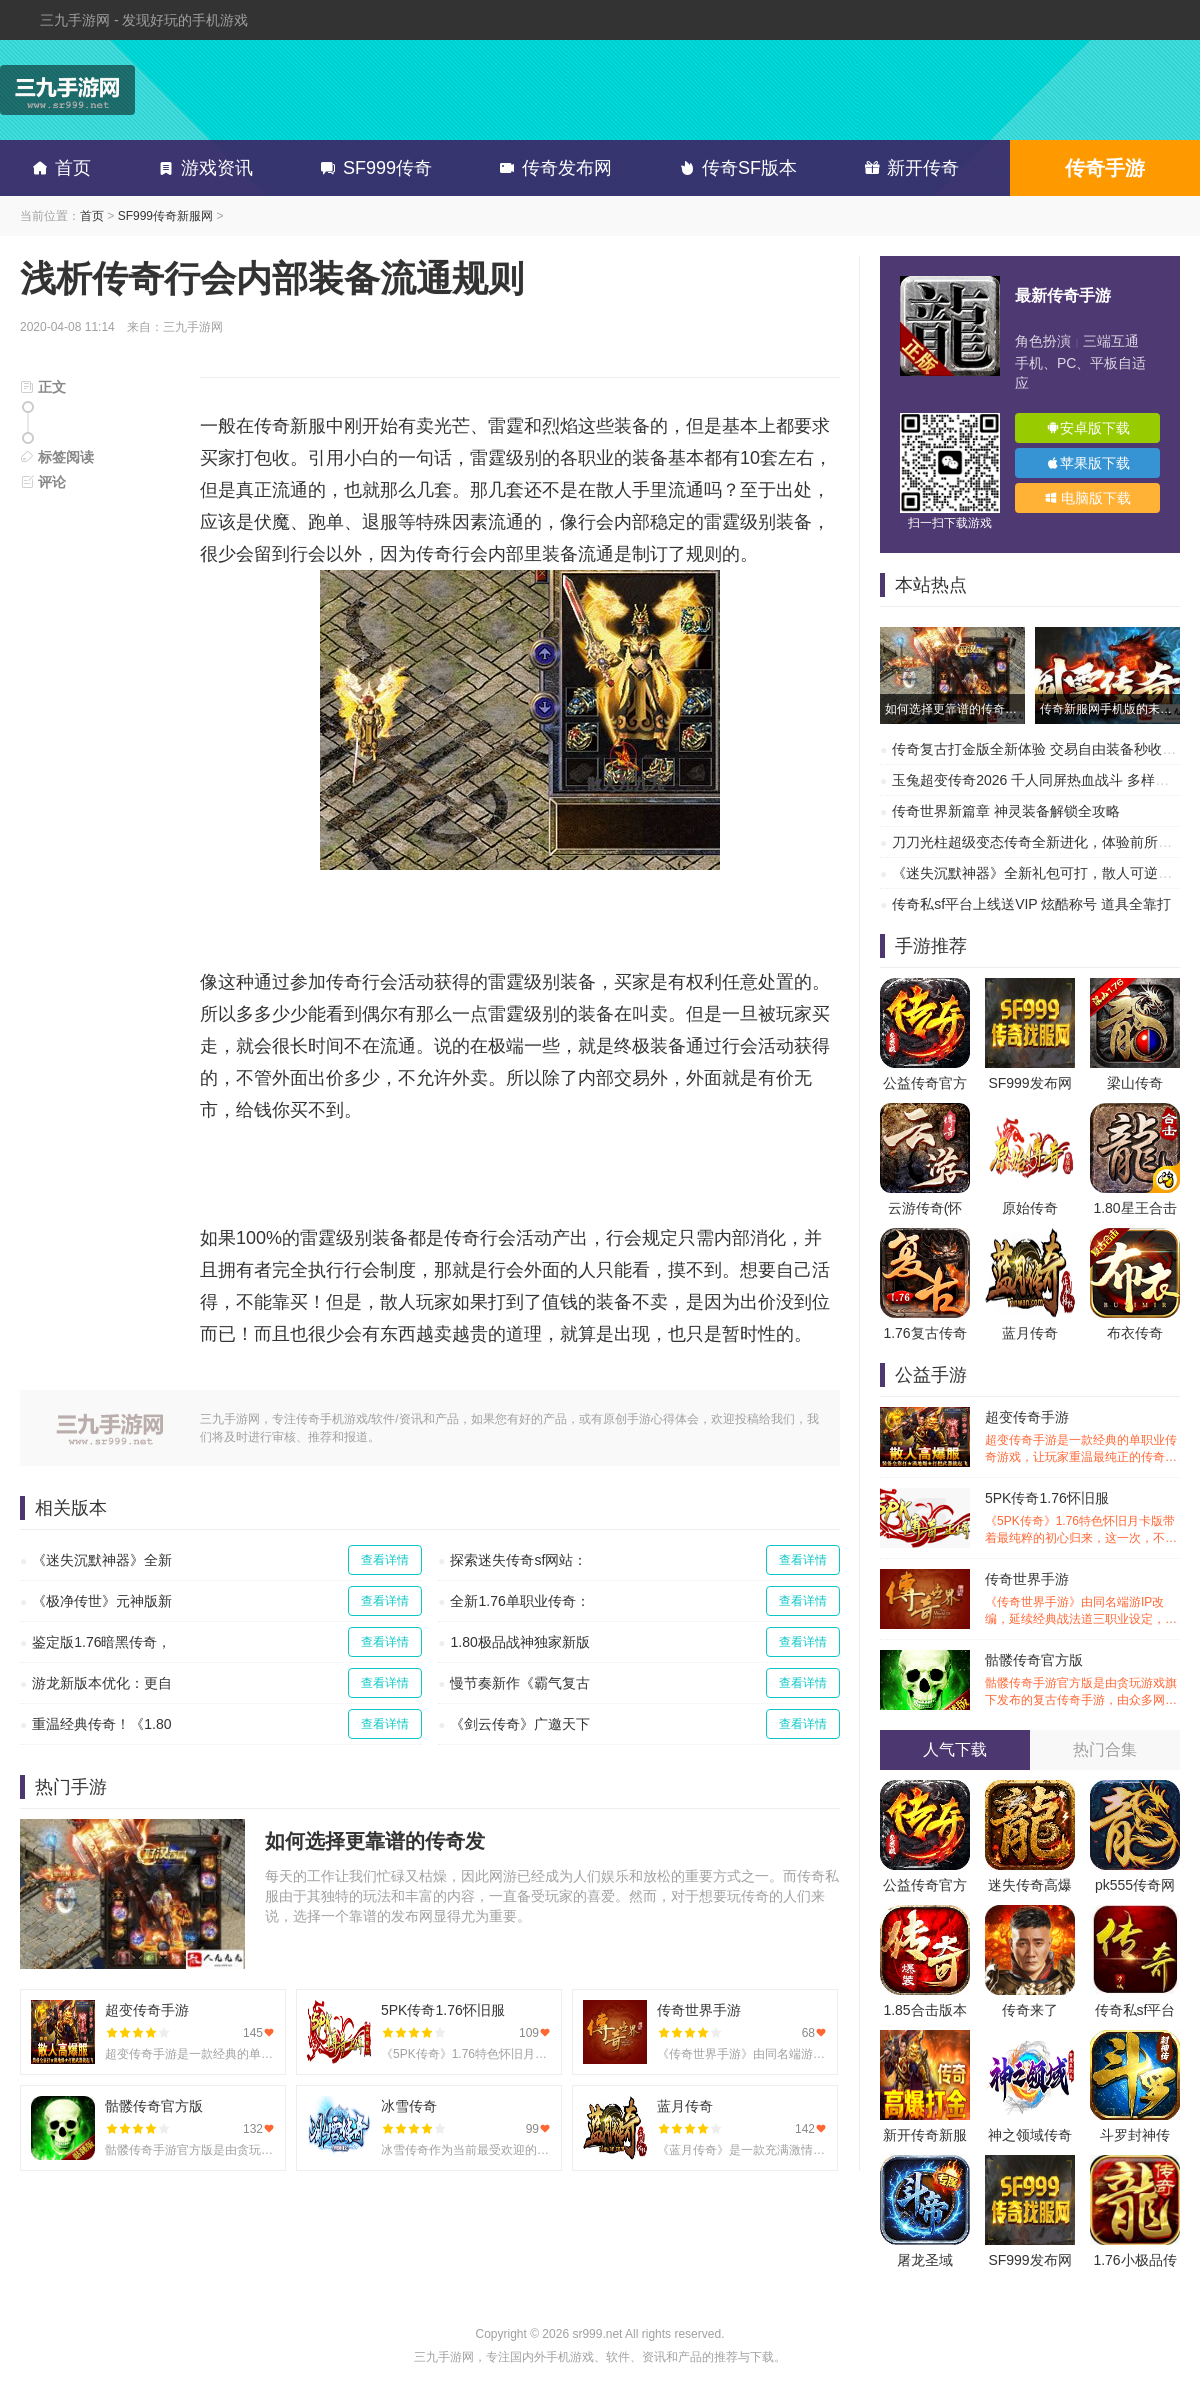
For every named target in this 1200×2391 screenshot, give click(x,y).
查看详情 (385, 1560)
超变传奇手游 (1082, 1437)
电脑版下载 (1088, 498)
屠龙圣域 (925, 2260)
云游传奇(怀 (925, 1208)
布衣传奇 (1135, 1333)
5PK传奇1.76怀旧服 (1082, 1518)
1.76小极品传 (1134, 2260)
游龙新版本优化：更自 (102, 1683)
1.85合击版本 (924, 2010)
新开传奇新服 (925, 2135)
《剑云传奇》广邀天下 (520, 1724)
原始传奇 (1030, 1208)
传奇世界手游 (1082, 1599)
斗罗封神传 (1135, 2135)
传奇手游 (1105, 168)
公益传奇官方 (925, 1083)
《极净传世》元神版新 (102, 1601)
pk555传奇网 (1135, 1885)
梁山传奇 (1135, 1083)
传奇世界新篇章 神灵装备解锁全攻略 (1006, 811)
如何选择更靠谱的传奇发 (375, 1841)
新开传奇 (908, 168)
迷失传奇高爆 (1030, 1885)
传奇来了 (1030, 2010)
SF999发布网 (1029, 1083)
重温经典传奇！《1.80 (101, 1724)
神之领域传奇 (1030, 2135)
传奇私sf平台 (1135, 2010)
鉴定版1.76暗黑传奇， (101, 1642)
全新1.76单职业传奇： (519, 1601)
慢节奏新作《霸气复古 (520, 1683)
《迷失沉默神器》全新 (102, 1560)
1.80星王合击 (1134, 1208)
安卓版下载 (1088, 428)
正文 (43, 387)
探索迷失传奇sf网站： (518, 1560)
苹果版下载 (1088, 463)
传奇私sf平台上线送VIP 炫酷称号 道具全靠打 (1031, 904)
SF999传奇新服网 (165, 216)
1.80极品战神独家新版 (519, 1642)
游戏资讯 (202, 168)
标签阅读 (57, 457)
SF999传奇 (372, 168)
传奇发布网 (552, 168)
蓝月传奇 (1030, 1333)
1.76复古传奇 (924, 1333)
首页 (58, 168)
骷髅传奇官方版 (1082, 1680)
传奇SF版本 (734, 168)
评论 (43, 482)
